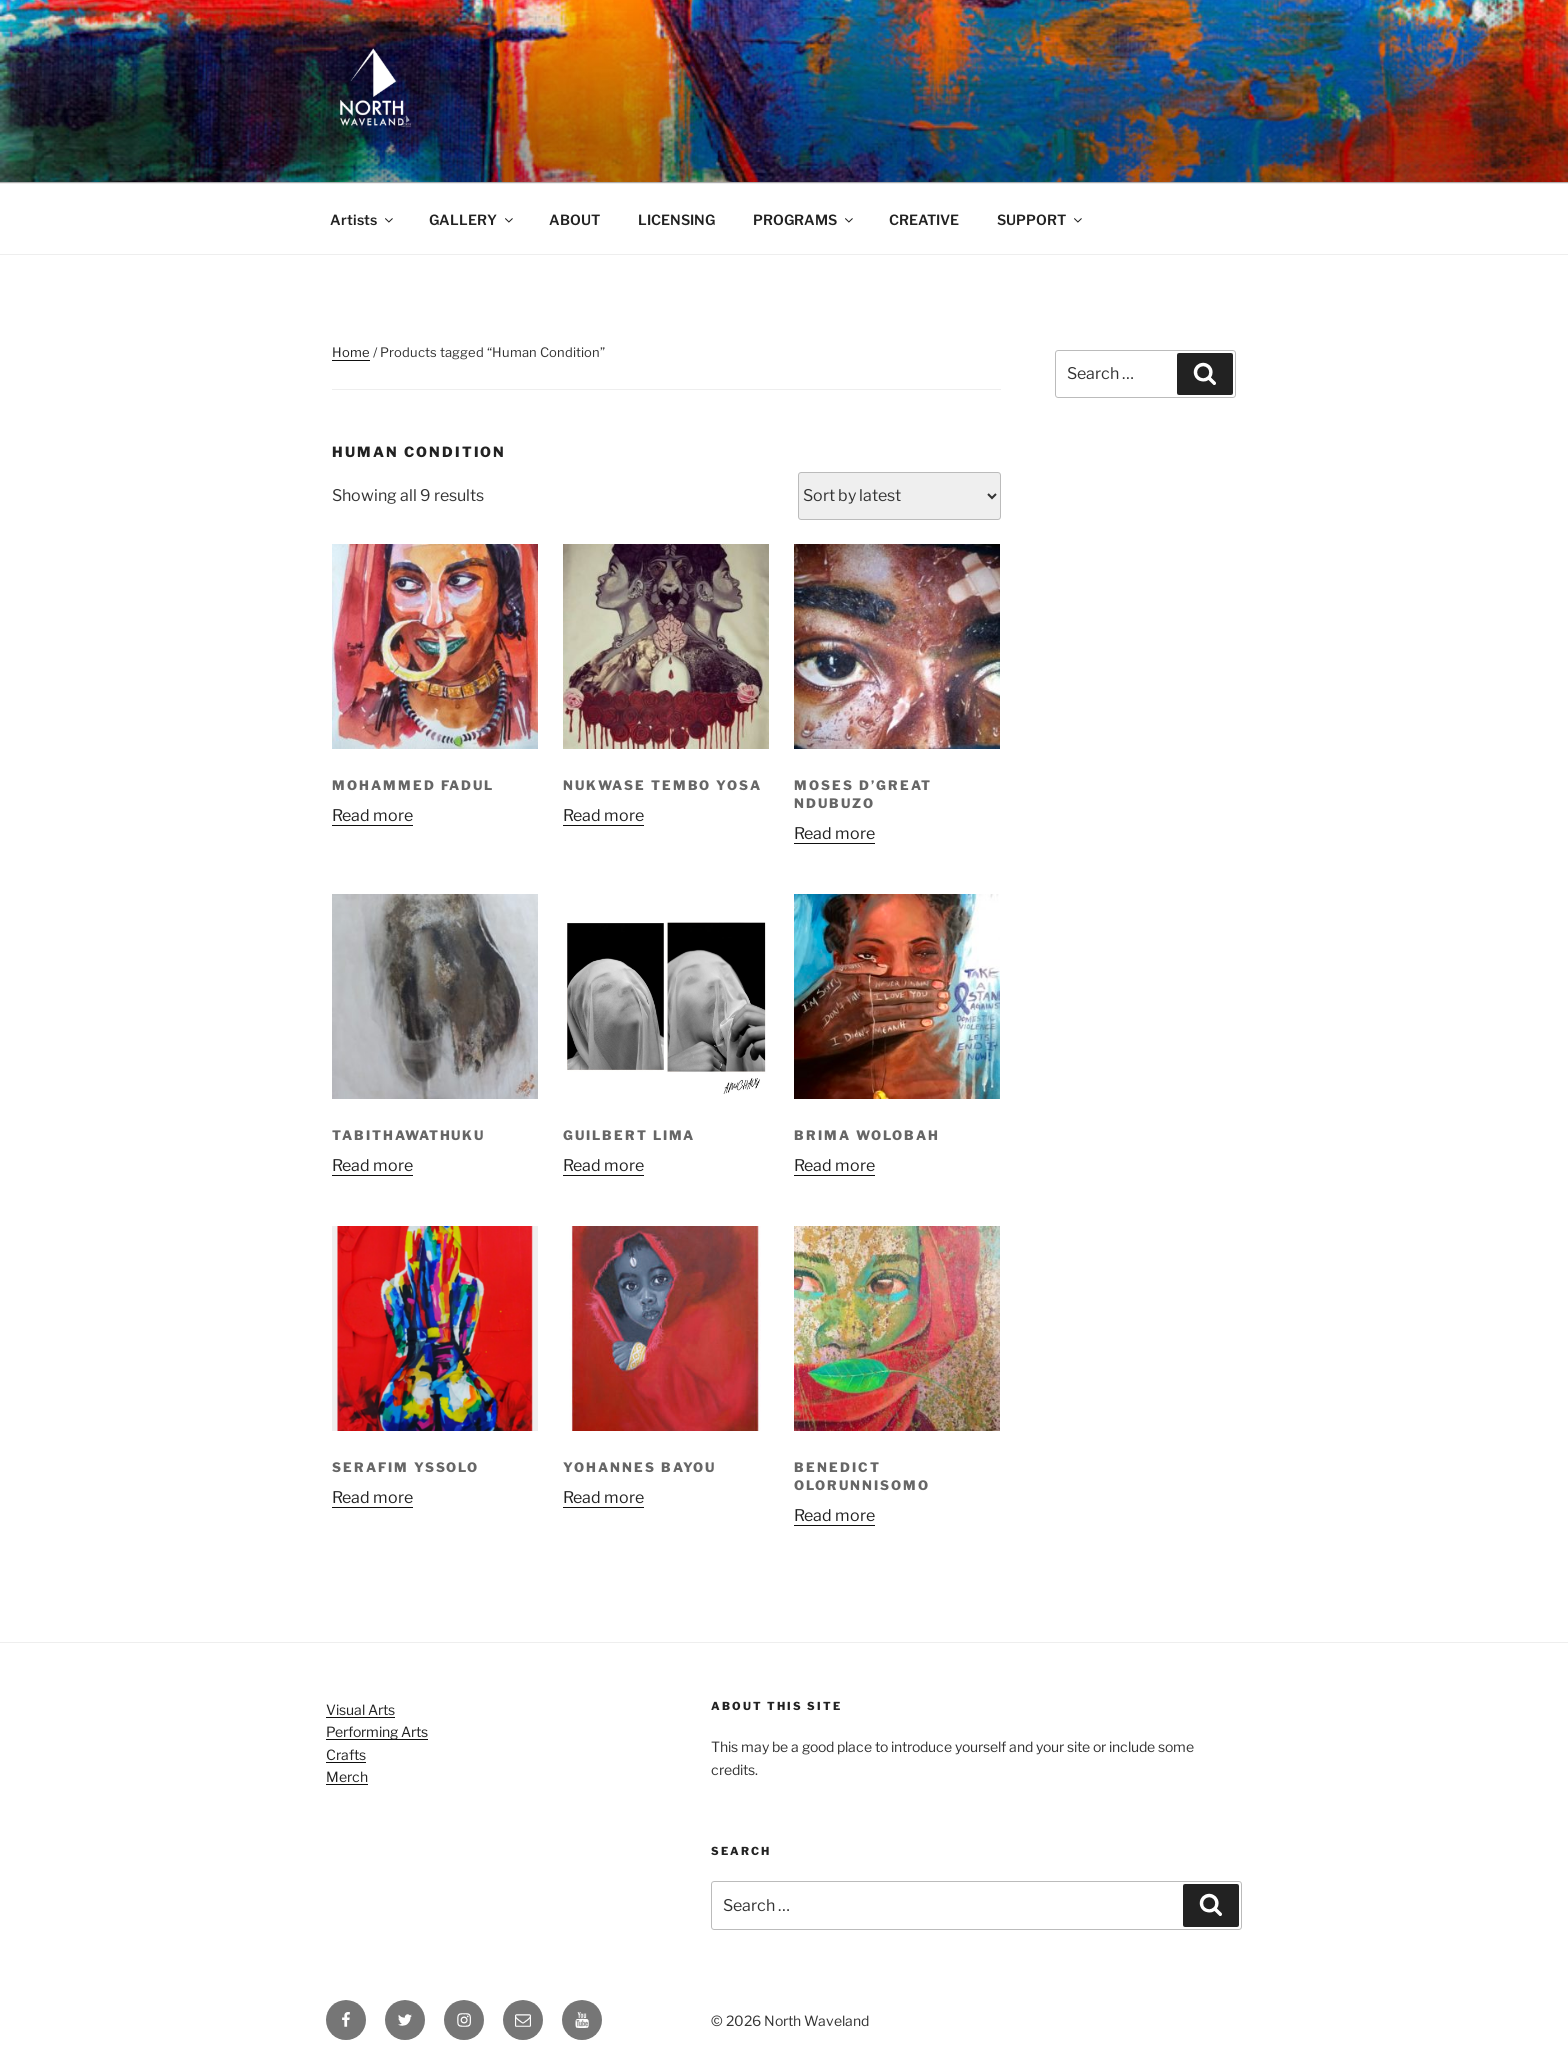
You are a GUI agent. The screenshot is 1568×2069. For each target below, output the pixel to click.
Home (351, 352)
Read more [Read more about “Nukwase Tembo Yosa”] (603, 815)
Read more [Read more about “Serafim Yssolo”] (372, 1497)
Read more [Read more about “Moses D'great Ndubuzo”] (834, 833)
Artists (363, 219)
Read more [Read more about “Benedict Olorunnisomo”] (834, 1515)
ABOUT (574, 219)
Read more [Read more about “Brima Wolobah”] (834, 1165)
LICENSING (676, 219)
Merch (347, 1776)
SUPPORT (1041, 219)
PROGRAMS (804, 219)
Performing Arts (377, 1731)
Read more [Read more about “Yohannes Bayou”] (603, 1497)
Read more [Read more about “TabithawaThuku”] (372, 1165)
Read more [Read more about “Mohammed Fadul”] (372, 815)
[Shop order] (899, 496)
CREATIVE (924, 219)
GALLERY (472, 219)
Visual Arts (360, 1709)
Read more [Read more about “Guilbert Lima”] (603, 1165)
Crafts (346, 1754)
